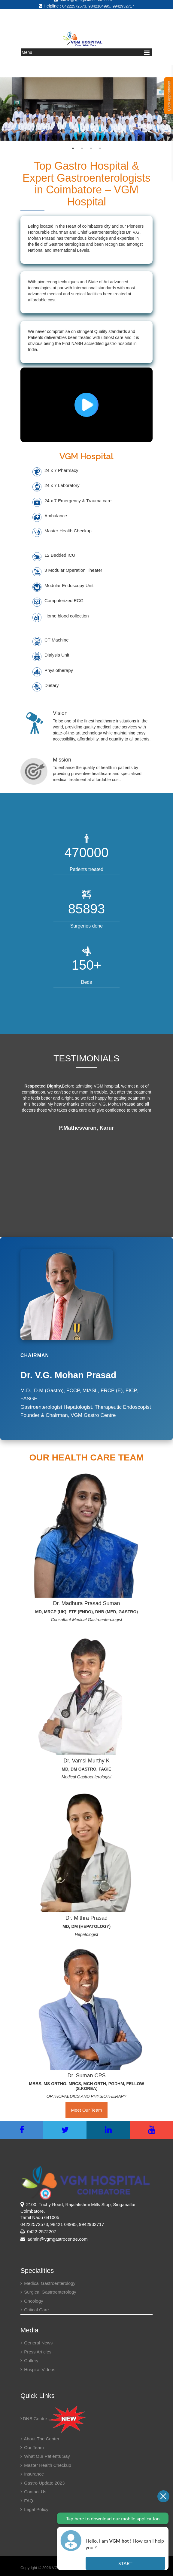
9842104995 (99, 3)
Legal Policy (34, 2507)
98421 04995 (63, 2221)
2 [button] (82, 146)
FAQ (26, 2498)
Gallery (29, 2358)
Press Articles (35, 2349)
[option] (86, 106)
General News (36, 2340)
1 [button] (73, 146)
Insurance (32, 2471)
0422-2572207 (41, 2228)
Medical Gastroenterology (47, 2280)
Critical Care (34, 2307)
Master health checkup (45, 2462)
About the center (39, 2436)
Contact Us (33, 2489)
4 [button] (100, 146)
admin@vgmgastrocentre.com (54, 2236)
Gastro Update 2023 (42, 2480)
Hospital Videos (37, 2366)
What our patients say (45, 2453)
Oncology (31, 2298)
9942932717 (123, 3)
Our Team (32, 2445)
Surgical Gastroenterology (48, 2289)
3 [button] (91, 146)
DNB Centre (53, 2416)
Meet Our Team (86, 2107)
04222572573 (74, 3)
